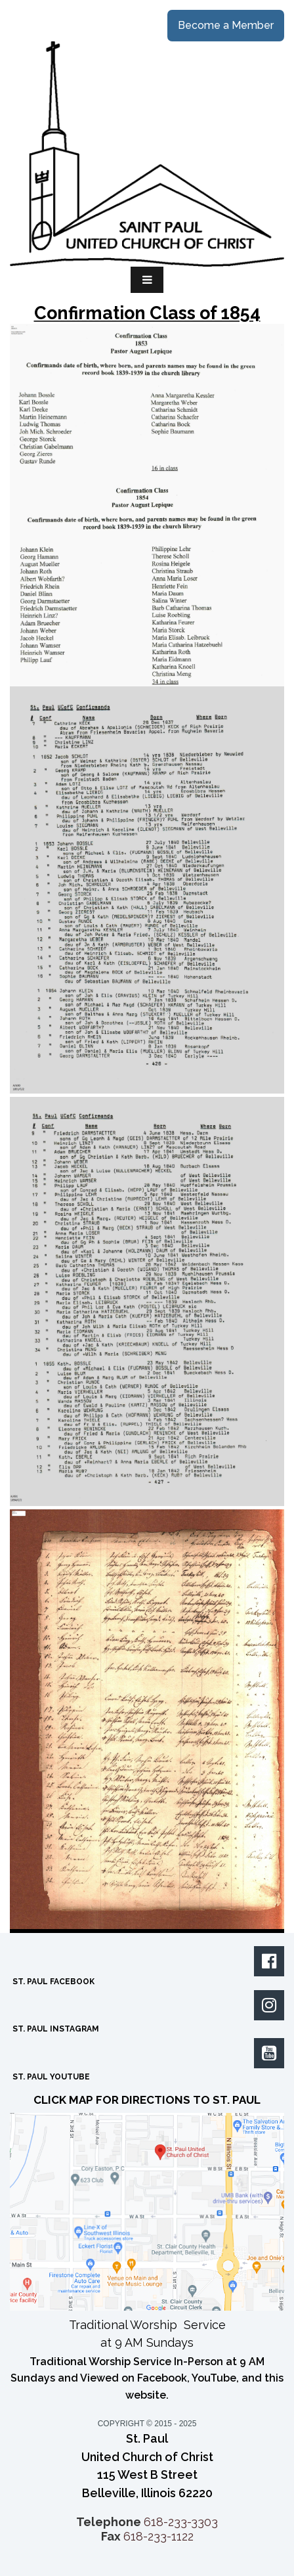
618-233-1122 (158, 2536)
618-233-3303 (181, 2522)
